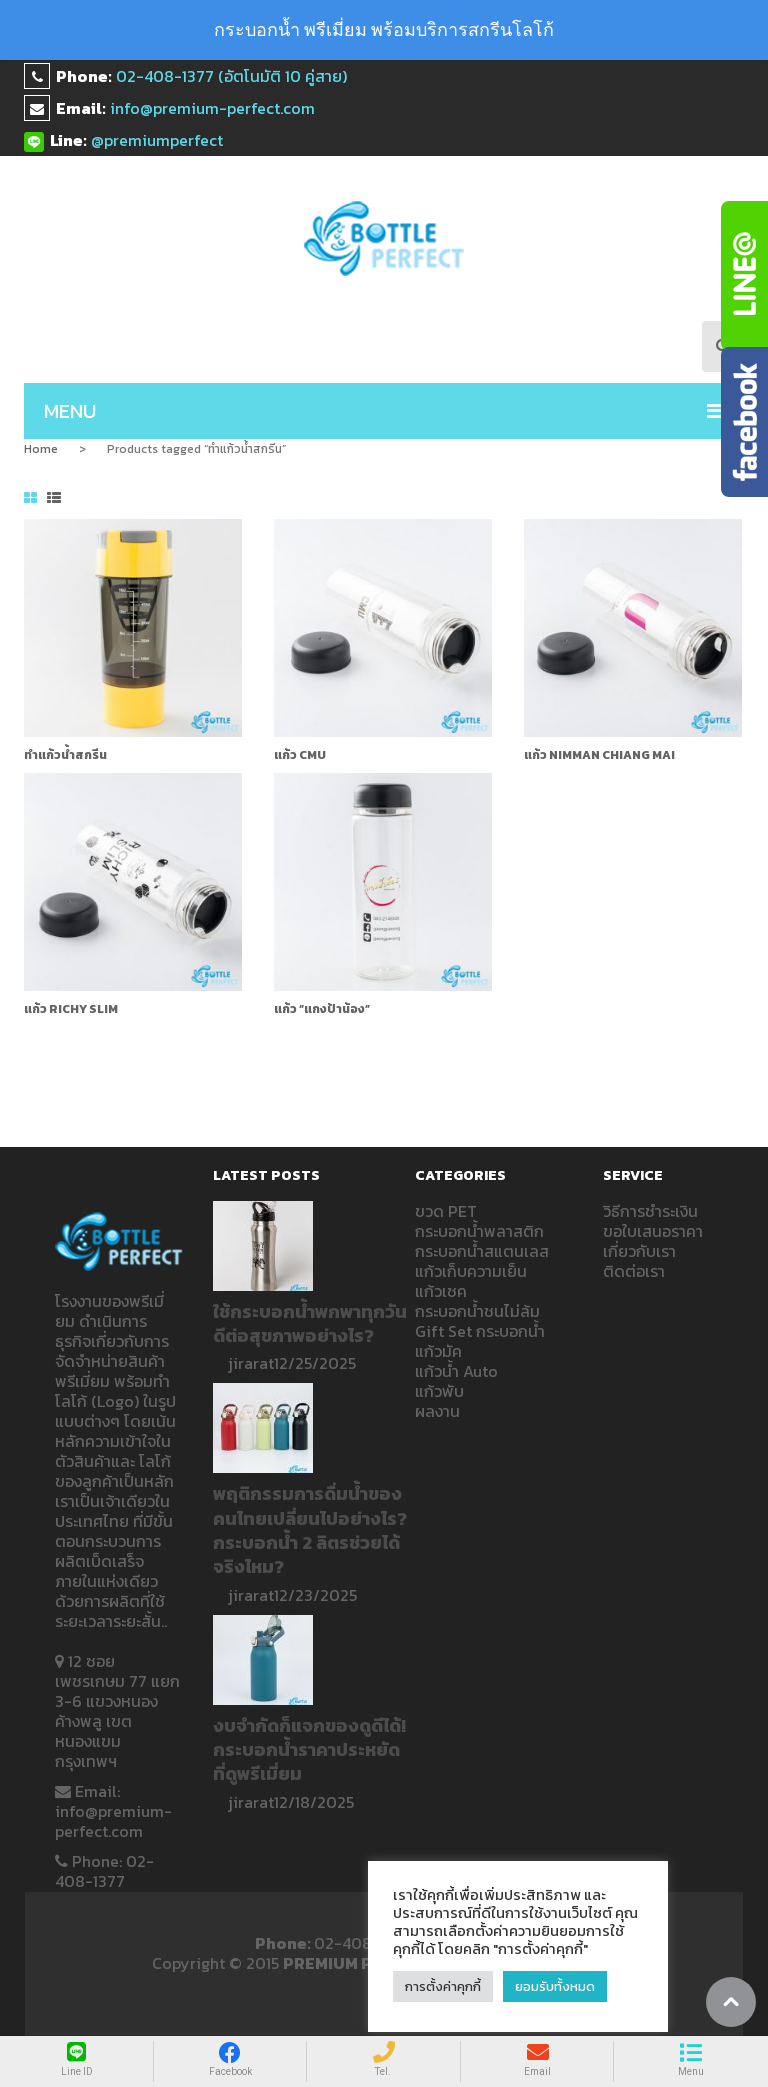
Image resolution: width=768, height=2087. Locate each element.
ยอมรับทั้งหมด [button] (555, 1986)
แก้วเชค (441, 1291)
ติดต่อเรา (634, 1271)
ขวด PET (446, 1211)
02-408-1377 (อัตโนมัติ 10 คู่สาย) (231, 76)
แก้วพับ (439, 1391)
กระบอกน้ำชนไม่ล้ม (477, 1311)
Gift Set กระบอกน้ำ (480, 1331)
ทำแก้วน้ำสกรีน (65, 755)
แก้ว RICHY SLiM (71, 1009)
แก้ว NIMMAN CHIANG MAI (599, 755)
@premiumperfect (157, 140)
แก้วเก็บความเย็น (471, 1271)
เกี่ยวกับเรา (639, 1251)
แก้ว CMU (300, 755)
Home (41, 449)
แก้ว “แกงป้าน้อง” (322, 1009)
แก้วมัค (438, 1351)
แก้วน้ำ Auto (456, 1371)
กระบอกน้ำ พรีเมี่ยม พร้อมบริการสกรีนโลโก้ (384, 29)
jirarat (251, 1363)
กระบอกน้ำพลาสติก (479, 1231)
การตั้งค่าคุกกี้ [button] (443, 1986)
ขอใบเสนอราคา (653, 1231)
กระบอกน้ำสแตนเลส (482, 1251)
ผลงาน (437, 1411)
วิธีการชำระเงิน (650, 1211)
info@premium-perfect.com (212, 108)
